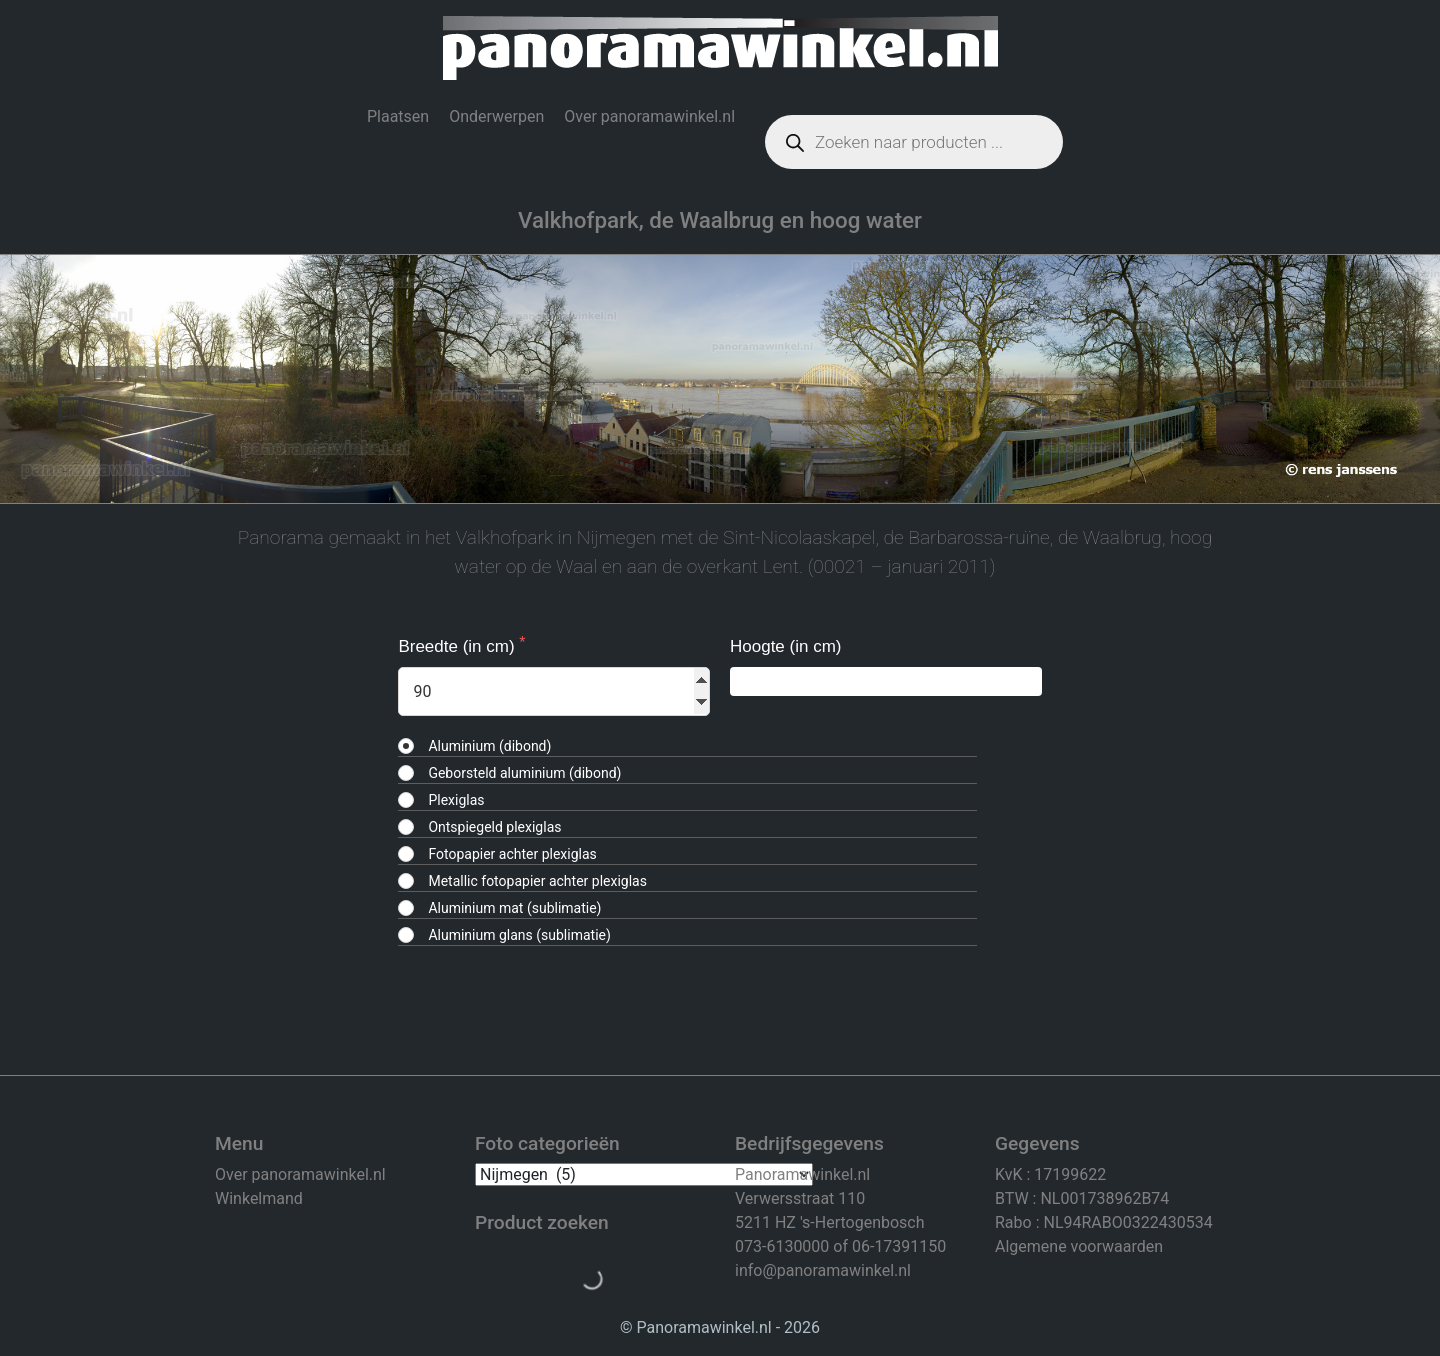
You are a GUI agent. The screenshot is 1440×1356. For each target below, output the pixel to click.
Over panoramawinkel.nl (649, 116)
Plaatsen (398, 116)
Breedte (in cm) (458, 646)
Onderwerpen (496, 116)
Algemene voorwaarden (1079, 1246)
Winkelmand (259, 1198)
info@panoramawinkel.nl (823, 1270)
